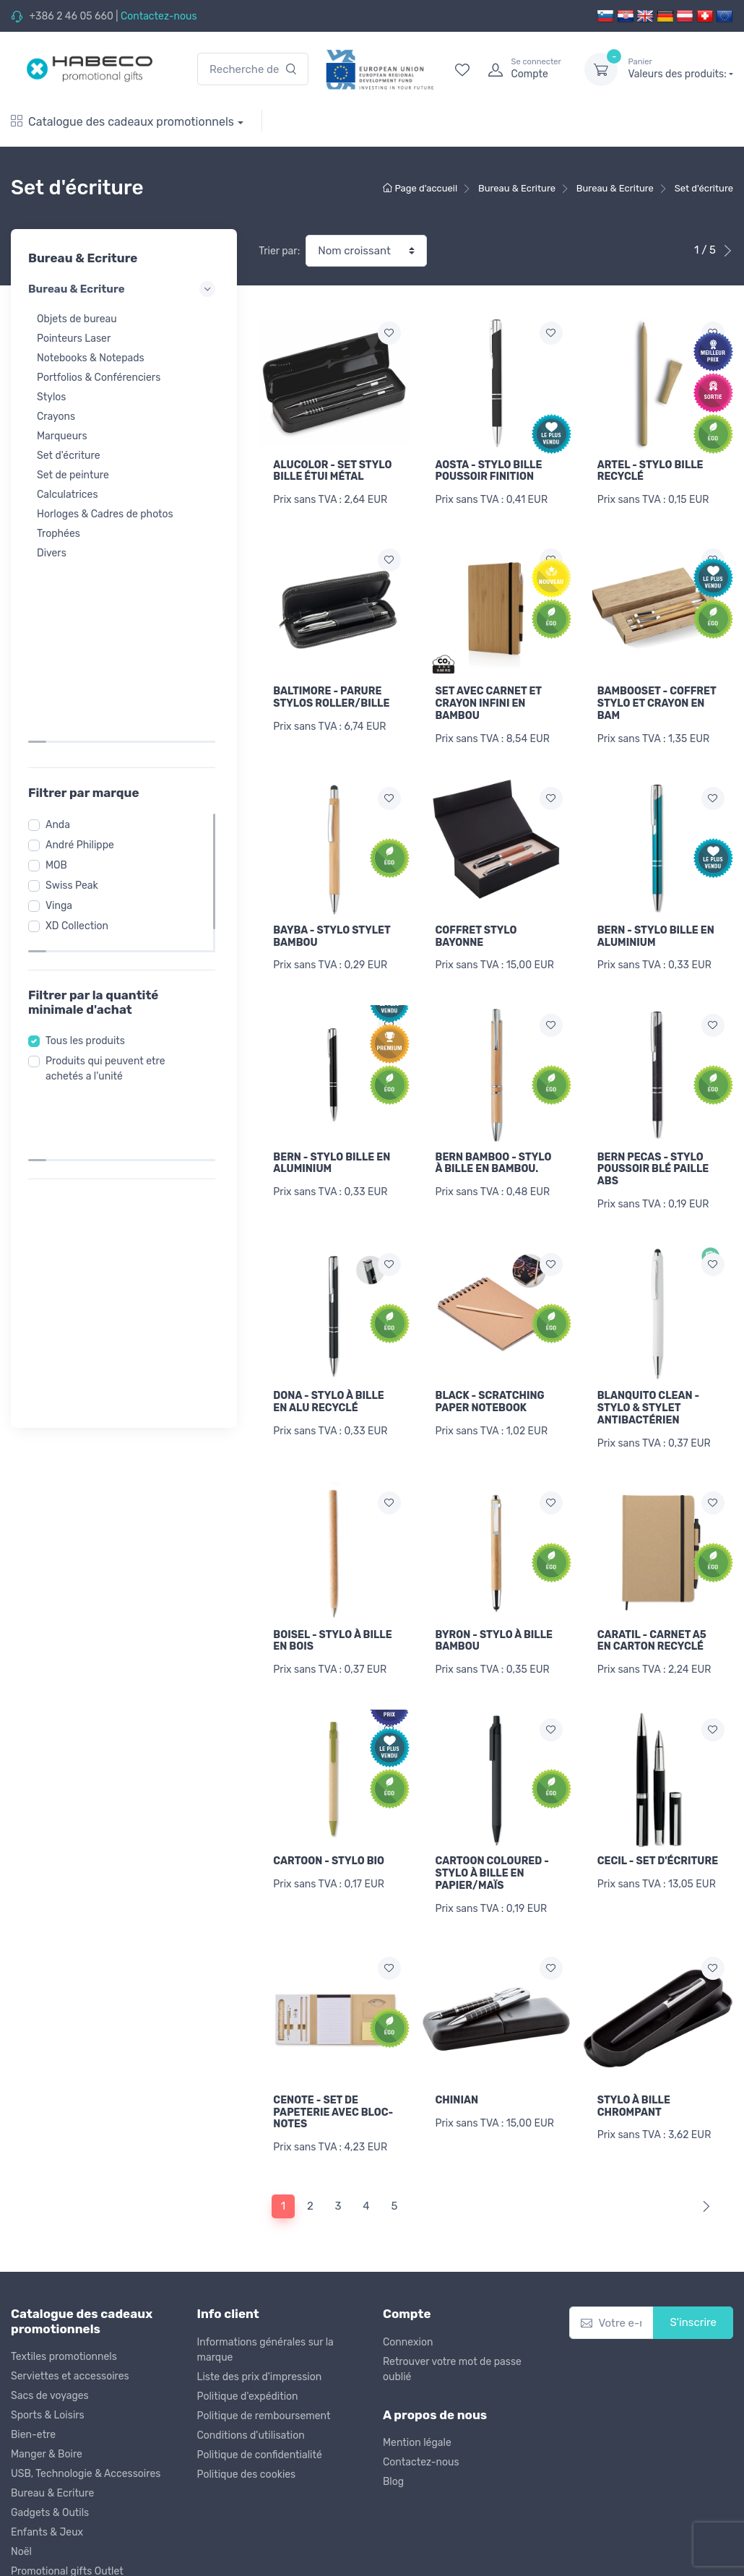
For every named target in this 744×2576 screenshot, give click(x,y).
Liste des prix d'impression (259, 2304)
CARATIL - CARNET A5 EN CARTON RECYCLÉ (651, 1595)
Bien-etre (33, 2362)
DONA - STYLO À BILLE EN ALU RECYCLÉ (328, 1365)
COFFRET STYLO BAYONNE (476, 918)
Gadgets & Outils (50, 2440)
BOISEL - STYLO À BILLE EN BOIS (332, 1595)
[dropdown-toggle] (601, 69)
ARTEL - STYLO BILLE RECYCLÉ (650, 471)
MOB (61, 683)
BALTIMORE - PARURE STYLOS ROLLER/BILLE (331, 688)
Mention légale (417, 2370)
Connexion (408, 2269)
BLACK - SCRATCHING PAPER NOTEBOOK (490, 1365)
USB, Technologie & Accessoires (85, 2401)
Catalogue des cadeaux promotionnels (122, 122)
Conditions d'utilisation (251, 2362)
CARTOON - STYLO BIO (328, 1807)
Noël (21, 2479)
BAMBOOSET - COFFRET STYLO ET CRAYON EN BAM (657, 694)
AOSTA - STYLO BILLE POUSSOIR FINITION (489, 471)
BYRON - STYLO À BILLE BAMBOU (494, 1595)
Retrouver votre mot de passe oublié (452, 2296)
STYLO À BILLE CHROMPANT (633, 2042)
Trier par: (279, 251)
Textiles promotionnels (64, 2284)
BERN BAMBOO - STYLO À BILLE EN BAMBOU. (494, 1136)
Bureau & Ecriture (52, 2421)
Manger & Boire (46, 2382)
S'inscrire (693, 2250)
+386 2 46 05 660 (71, 16)
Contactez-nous (159, 16)
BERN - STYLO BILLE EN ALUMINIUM (655, 918)
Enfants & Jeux (47, 2460)
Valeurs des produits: (680, 68)
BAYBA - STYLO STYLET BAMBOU (331, 918)
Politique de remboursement (264, 2343)
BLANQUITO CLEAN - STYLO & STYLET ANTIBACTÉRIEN (648, 1371)
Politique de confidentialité (259, 2382)
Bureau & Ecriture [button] (124, 289)
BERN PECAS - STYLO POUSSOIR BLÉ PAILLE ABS (653, 1142)
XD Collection (81, 744)
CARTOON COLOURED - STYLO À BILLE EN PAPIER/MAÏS (492, 1819)
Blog (393, 2409)
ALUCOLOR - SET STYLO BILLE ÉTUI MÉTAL (332, 471)
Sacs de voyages (50, 2323)
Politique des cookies (246, 2401)
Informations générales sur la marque (265, 2277)
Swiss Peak (76, 703)
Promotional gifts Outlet (67, 2499)
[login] (523, 69)
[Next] (703, 2134)
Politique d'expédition (247, 2323)
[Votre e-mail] (611, 2250)
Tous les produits (89, 844)
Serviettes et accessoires (70, 2304)
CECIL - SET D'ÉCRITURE (657, 1807)
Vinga (63, 724)
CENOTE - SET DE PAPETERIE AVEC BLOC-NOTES (333, 2048)
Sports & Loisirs (48, 2343)
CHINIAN (457, 2036)
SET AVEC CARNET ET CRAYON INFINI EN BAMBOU (489, 694)
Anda (62, 643)
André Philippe (84, 663)
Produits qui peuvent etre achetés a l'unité (110, 872)
